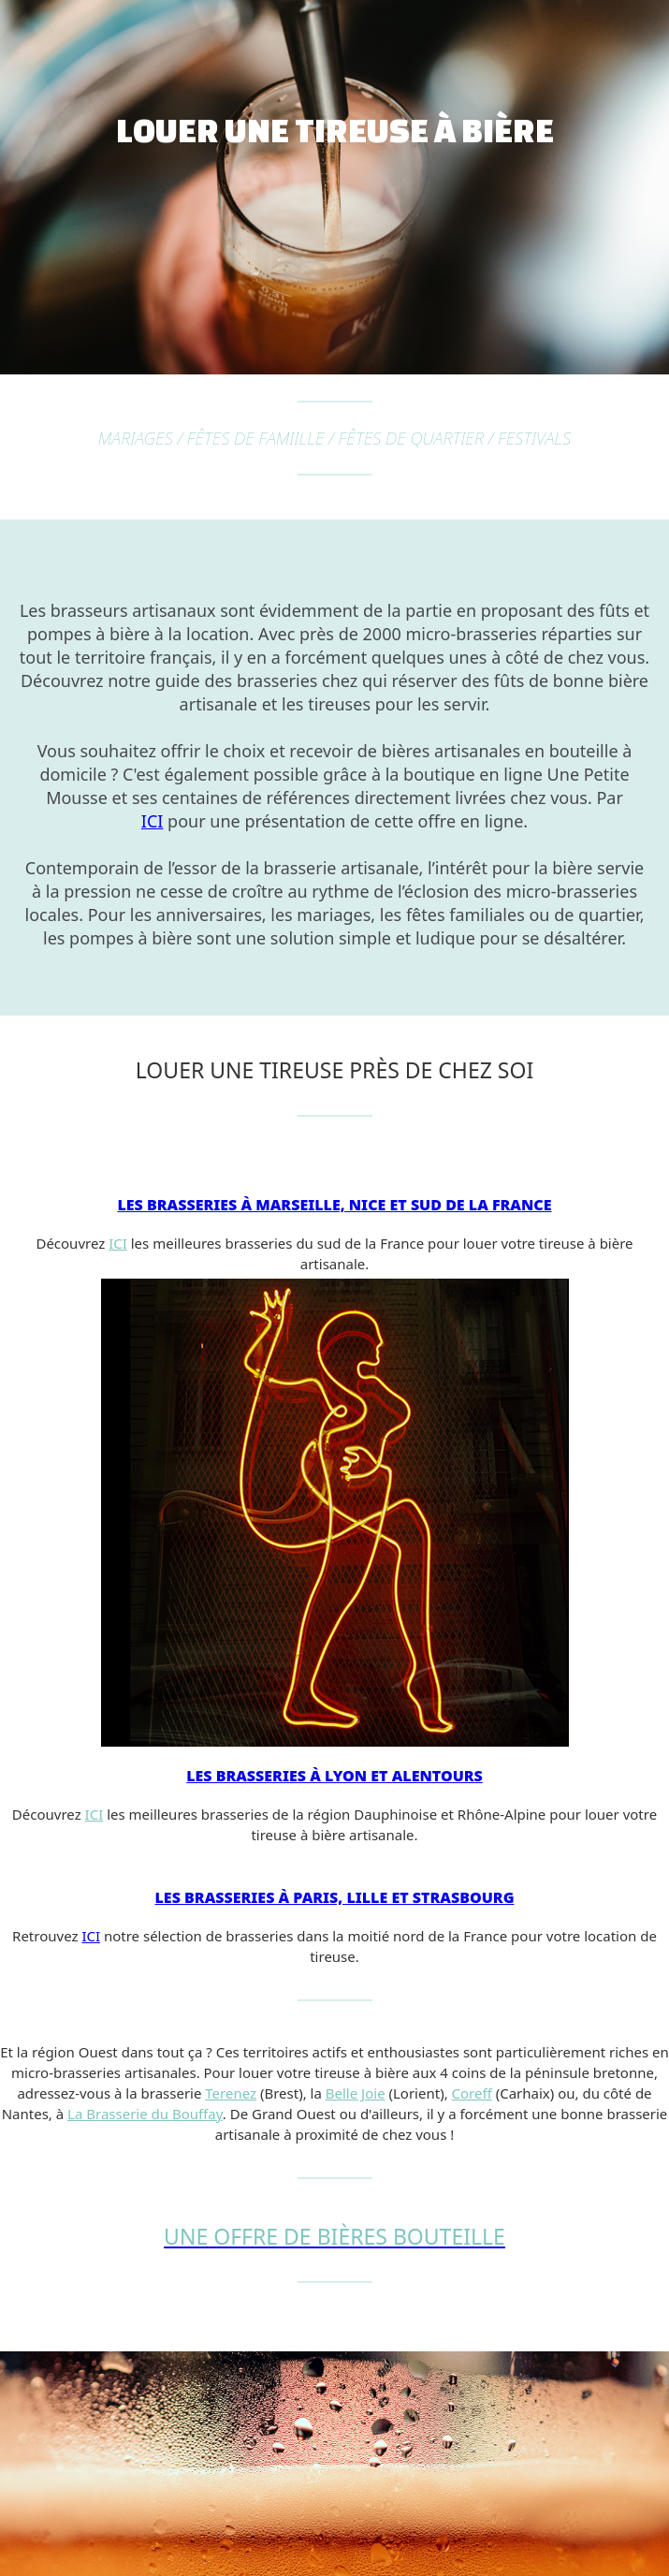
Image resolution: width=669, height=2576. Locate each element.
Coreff (472, 2093)
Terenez (230, 2093)
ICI (152, 821)
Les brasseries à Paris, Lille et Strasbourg (335, 1897)
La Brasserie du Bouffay (145, 2113)
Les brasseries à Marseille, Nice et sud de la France (334, 1204)
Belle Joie (355, 2093)
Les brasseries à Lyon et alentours (334, 1775)
